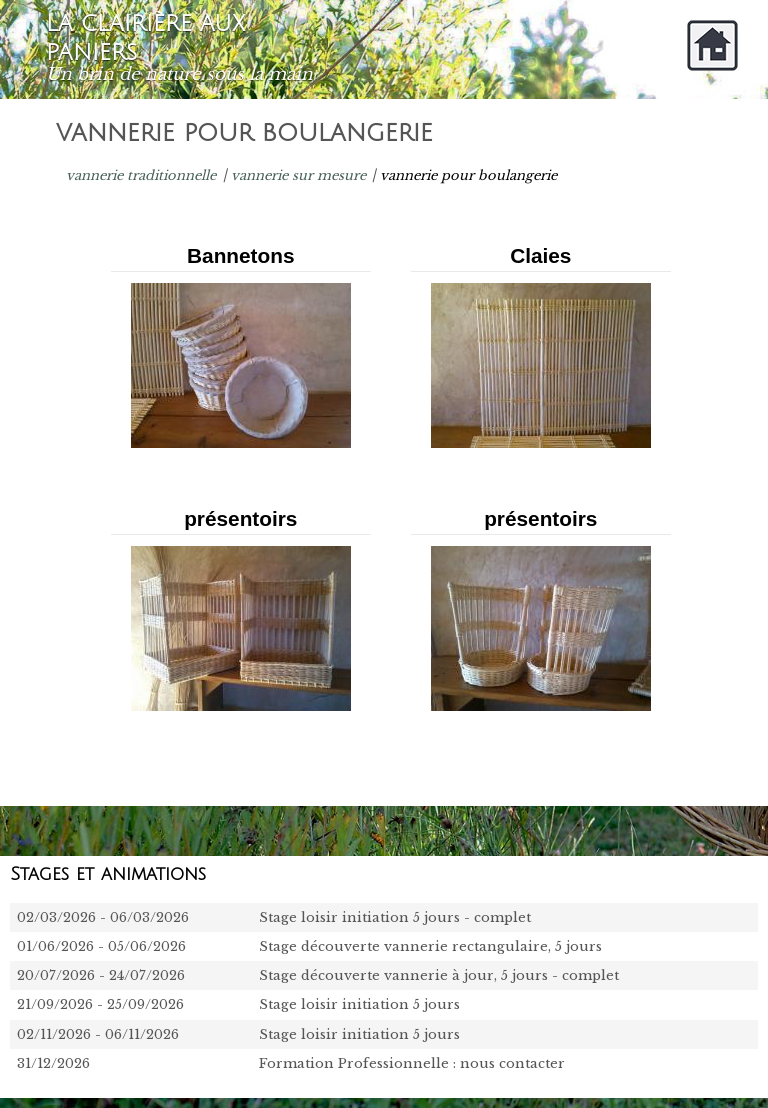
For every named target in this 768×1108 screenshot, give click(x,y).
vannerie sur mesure (298, 174)
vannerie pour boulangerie (468, 174)
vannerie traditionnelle (141, 174)
